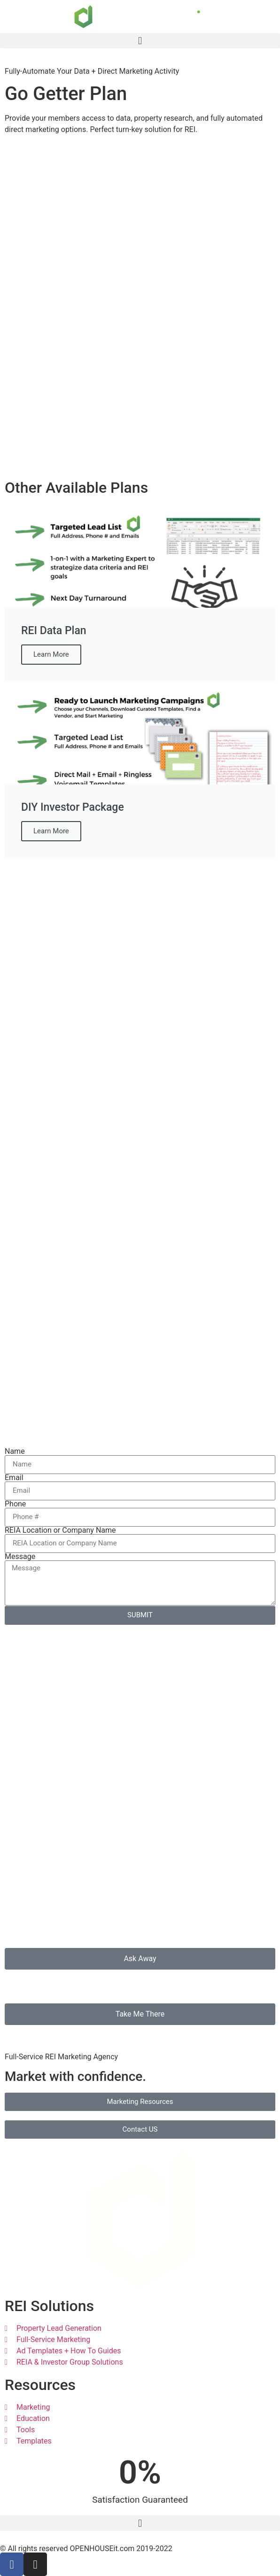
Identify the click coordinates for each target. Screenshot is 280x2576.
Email (14, 1478)
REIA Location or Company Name (60, 1530)
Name (15, 1451)
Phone (15, 1504)
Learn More (51, 654)
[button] (140, 40)
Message (20, 1556)
